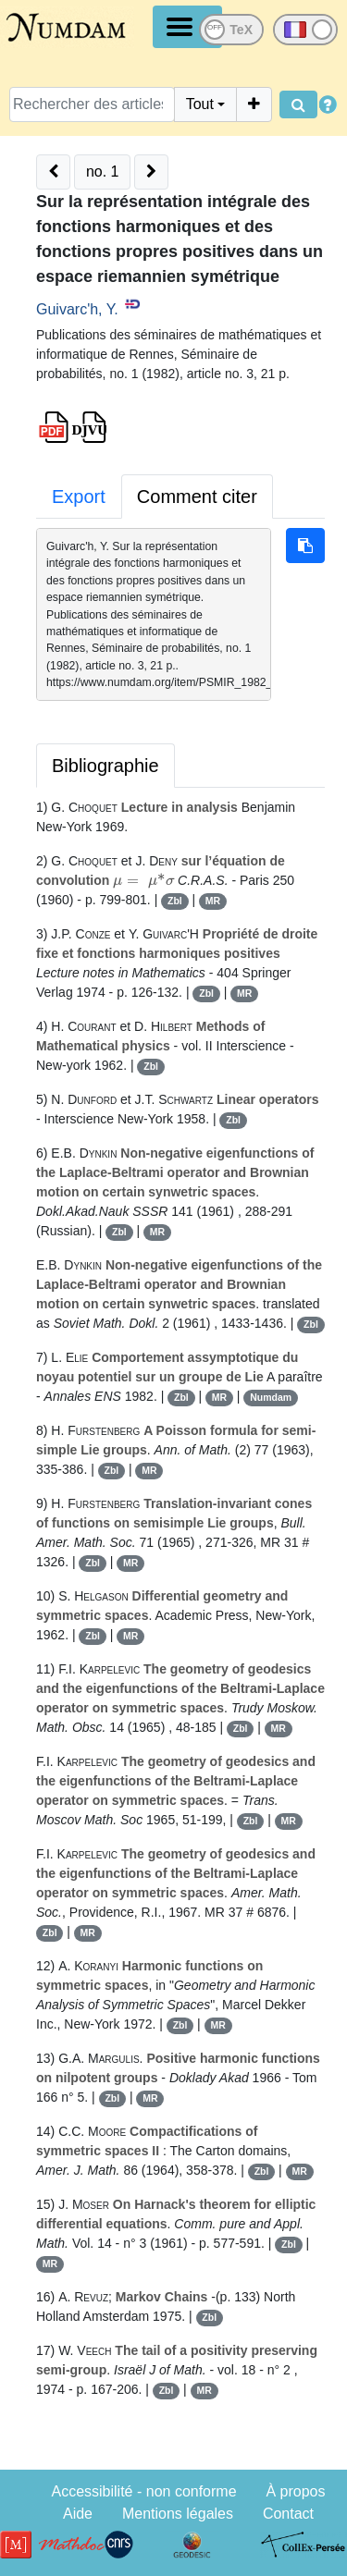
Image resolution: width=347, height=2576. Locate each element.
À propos (295, 2491)
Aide (78, 2513)
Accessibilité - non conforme (143, 2491)
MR (212, 900)
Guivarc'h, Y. (77, 309)
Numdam (270, 1397)
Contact (288, 2513)
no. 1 (102, 171)
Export (78, 496)
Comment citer (197, 496)
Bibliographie (105, 765)
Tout (200, 104)
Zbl (174, 900)
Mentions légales (177, 2513)
